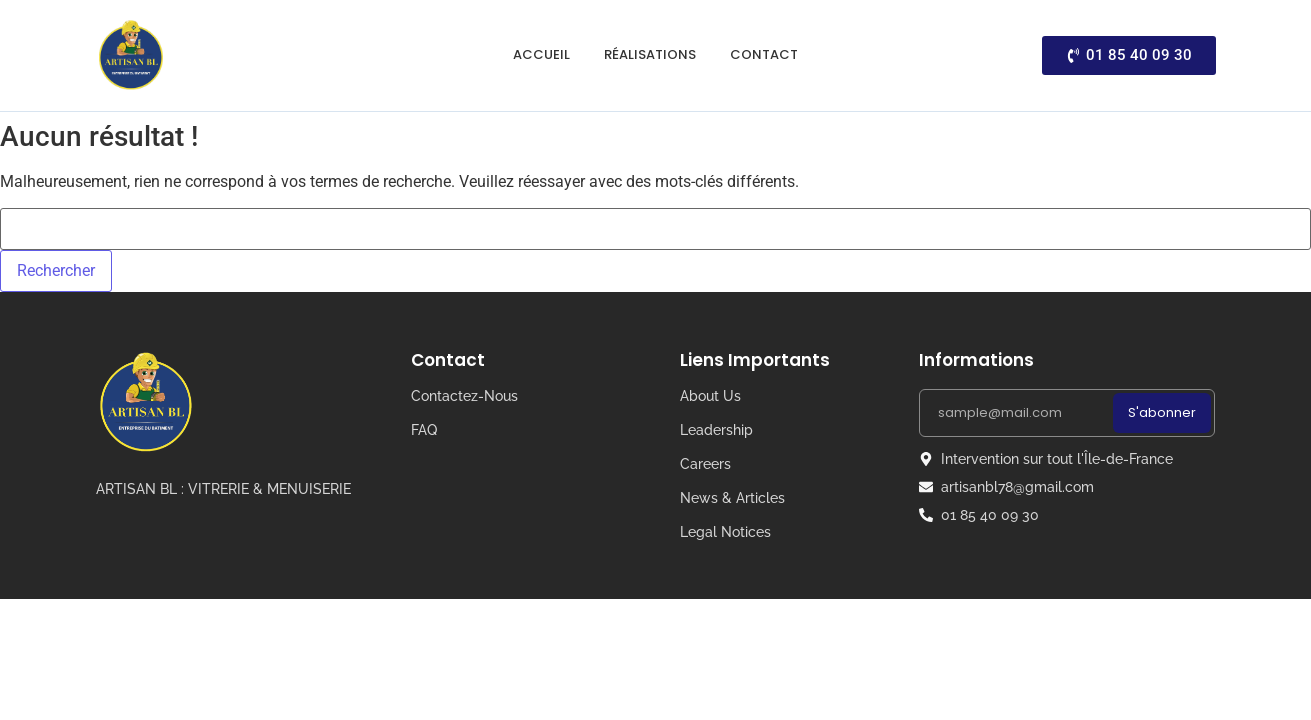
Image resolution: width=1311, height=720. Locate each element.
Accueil (541, 54)
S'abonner (1162, 412)
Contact (764, 54)
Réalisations (650, 54)
